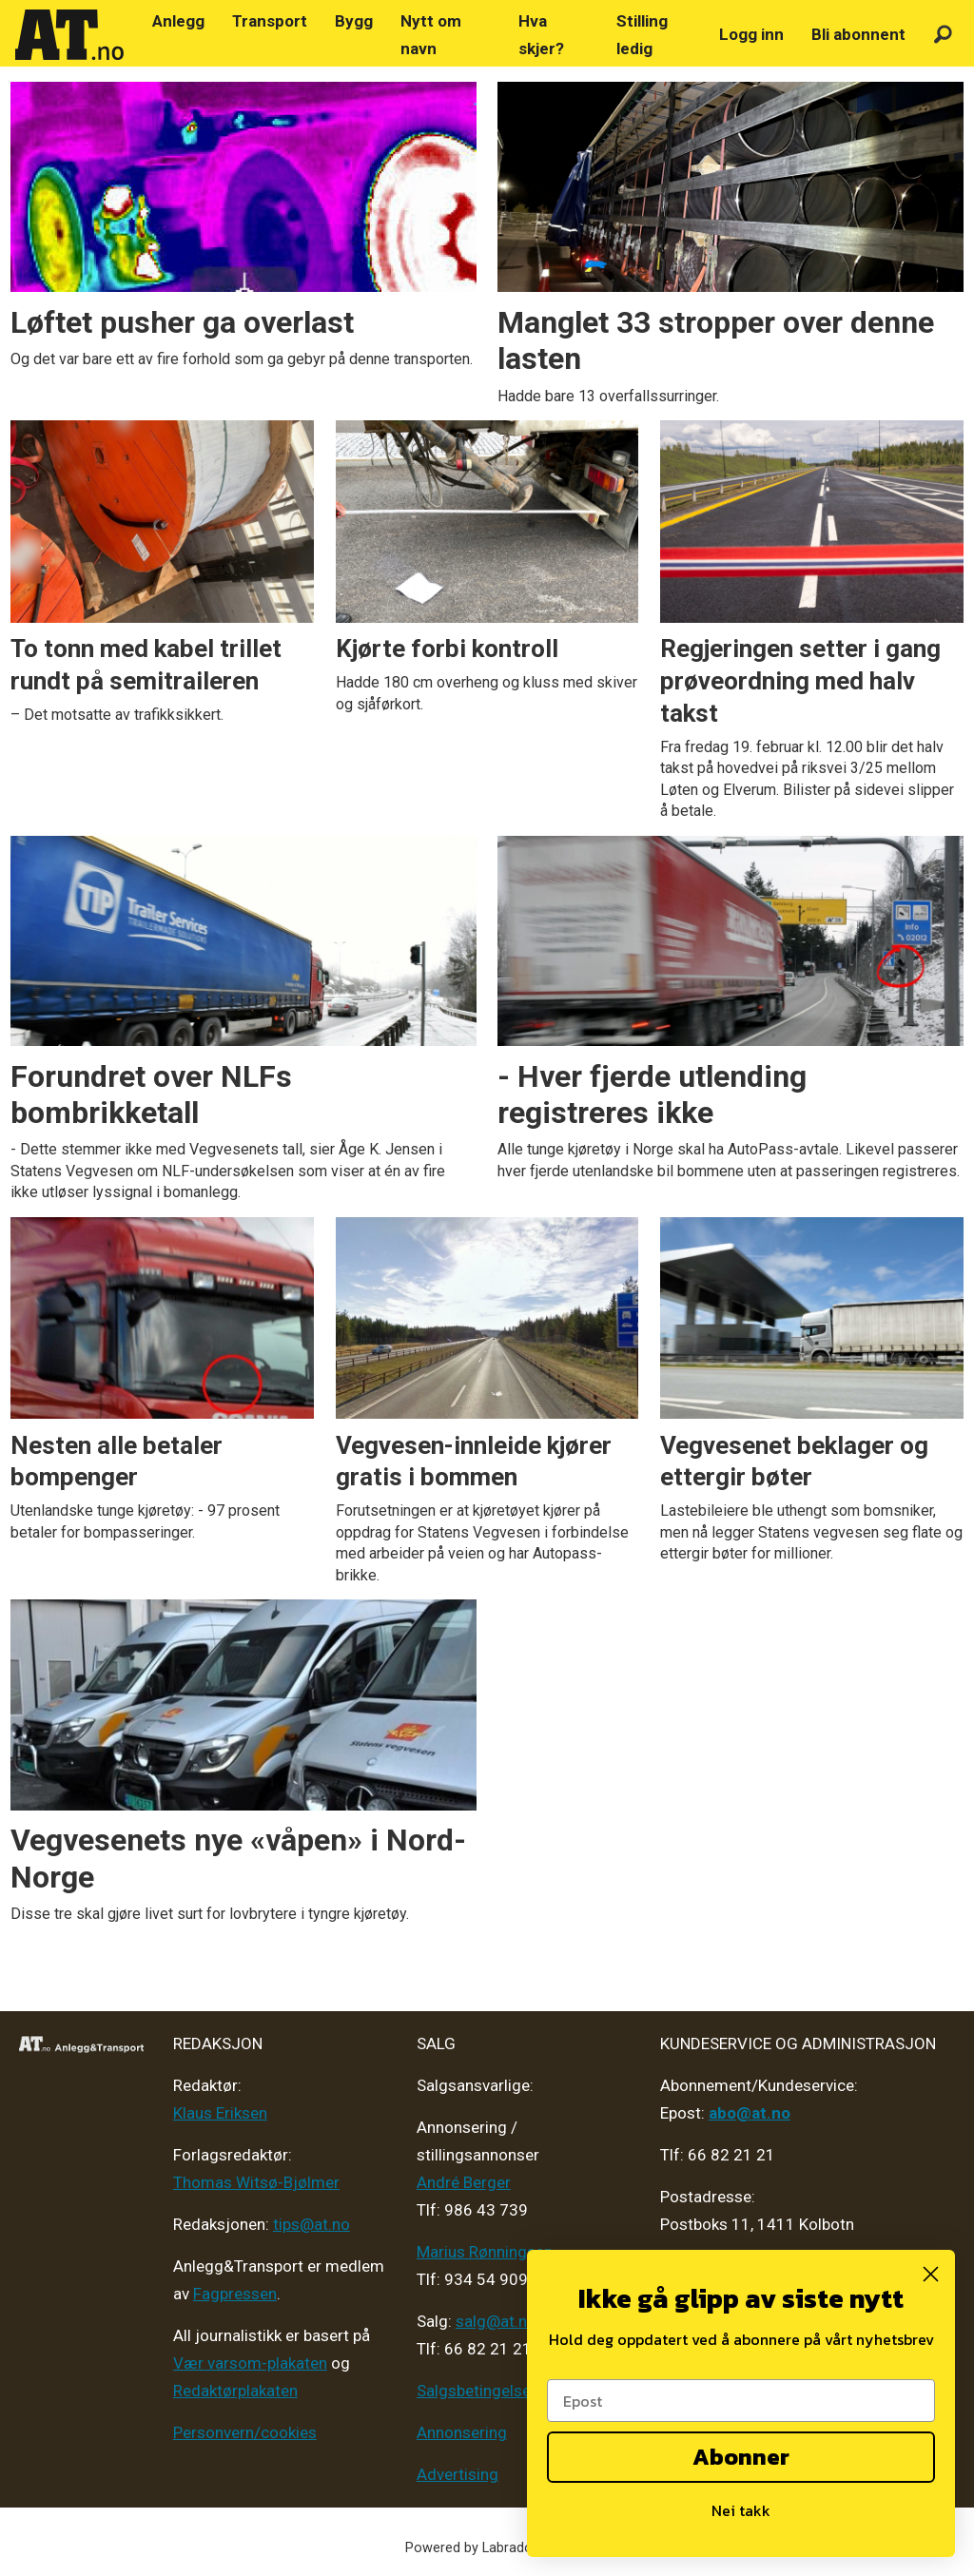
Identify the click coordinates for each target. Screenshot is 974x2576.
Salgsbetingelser (476, 2390)
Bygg (354, 20)
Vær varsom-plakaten (250, 2363)
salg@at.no (496, 2321)
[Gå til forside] (69, 35)
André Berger (464, 2182)
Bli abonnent (858, 34)
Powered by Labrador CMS (487, 2548)
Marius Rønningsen (485, 2251)
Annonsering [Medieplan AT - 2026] (462, 2432)
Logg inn (751, 34)
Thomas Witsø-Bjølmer (256, 2182)
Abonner (740, 2456)
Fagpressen (235, 2293)
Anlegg (178, 20)
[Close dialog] (930, 2274)
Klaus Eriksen (220, 2112)
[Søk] (943, 35)
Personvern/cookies (245, 2432)
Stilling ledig (642, 34)
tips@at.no (311, 2224)
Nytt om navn (430, 34)
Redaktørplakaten (235, 2390)
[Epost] (741, 2400)
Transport (269, 20)
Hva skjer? (541, 34)
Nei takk (740, 2510)
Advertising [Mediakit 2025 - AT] (457, 2474)
